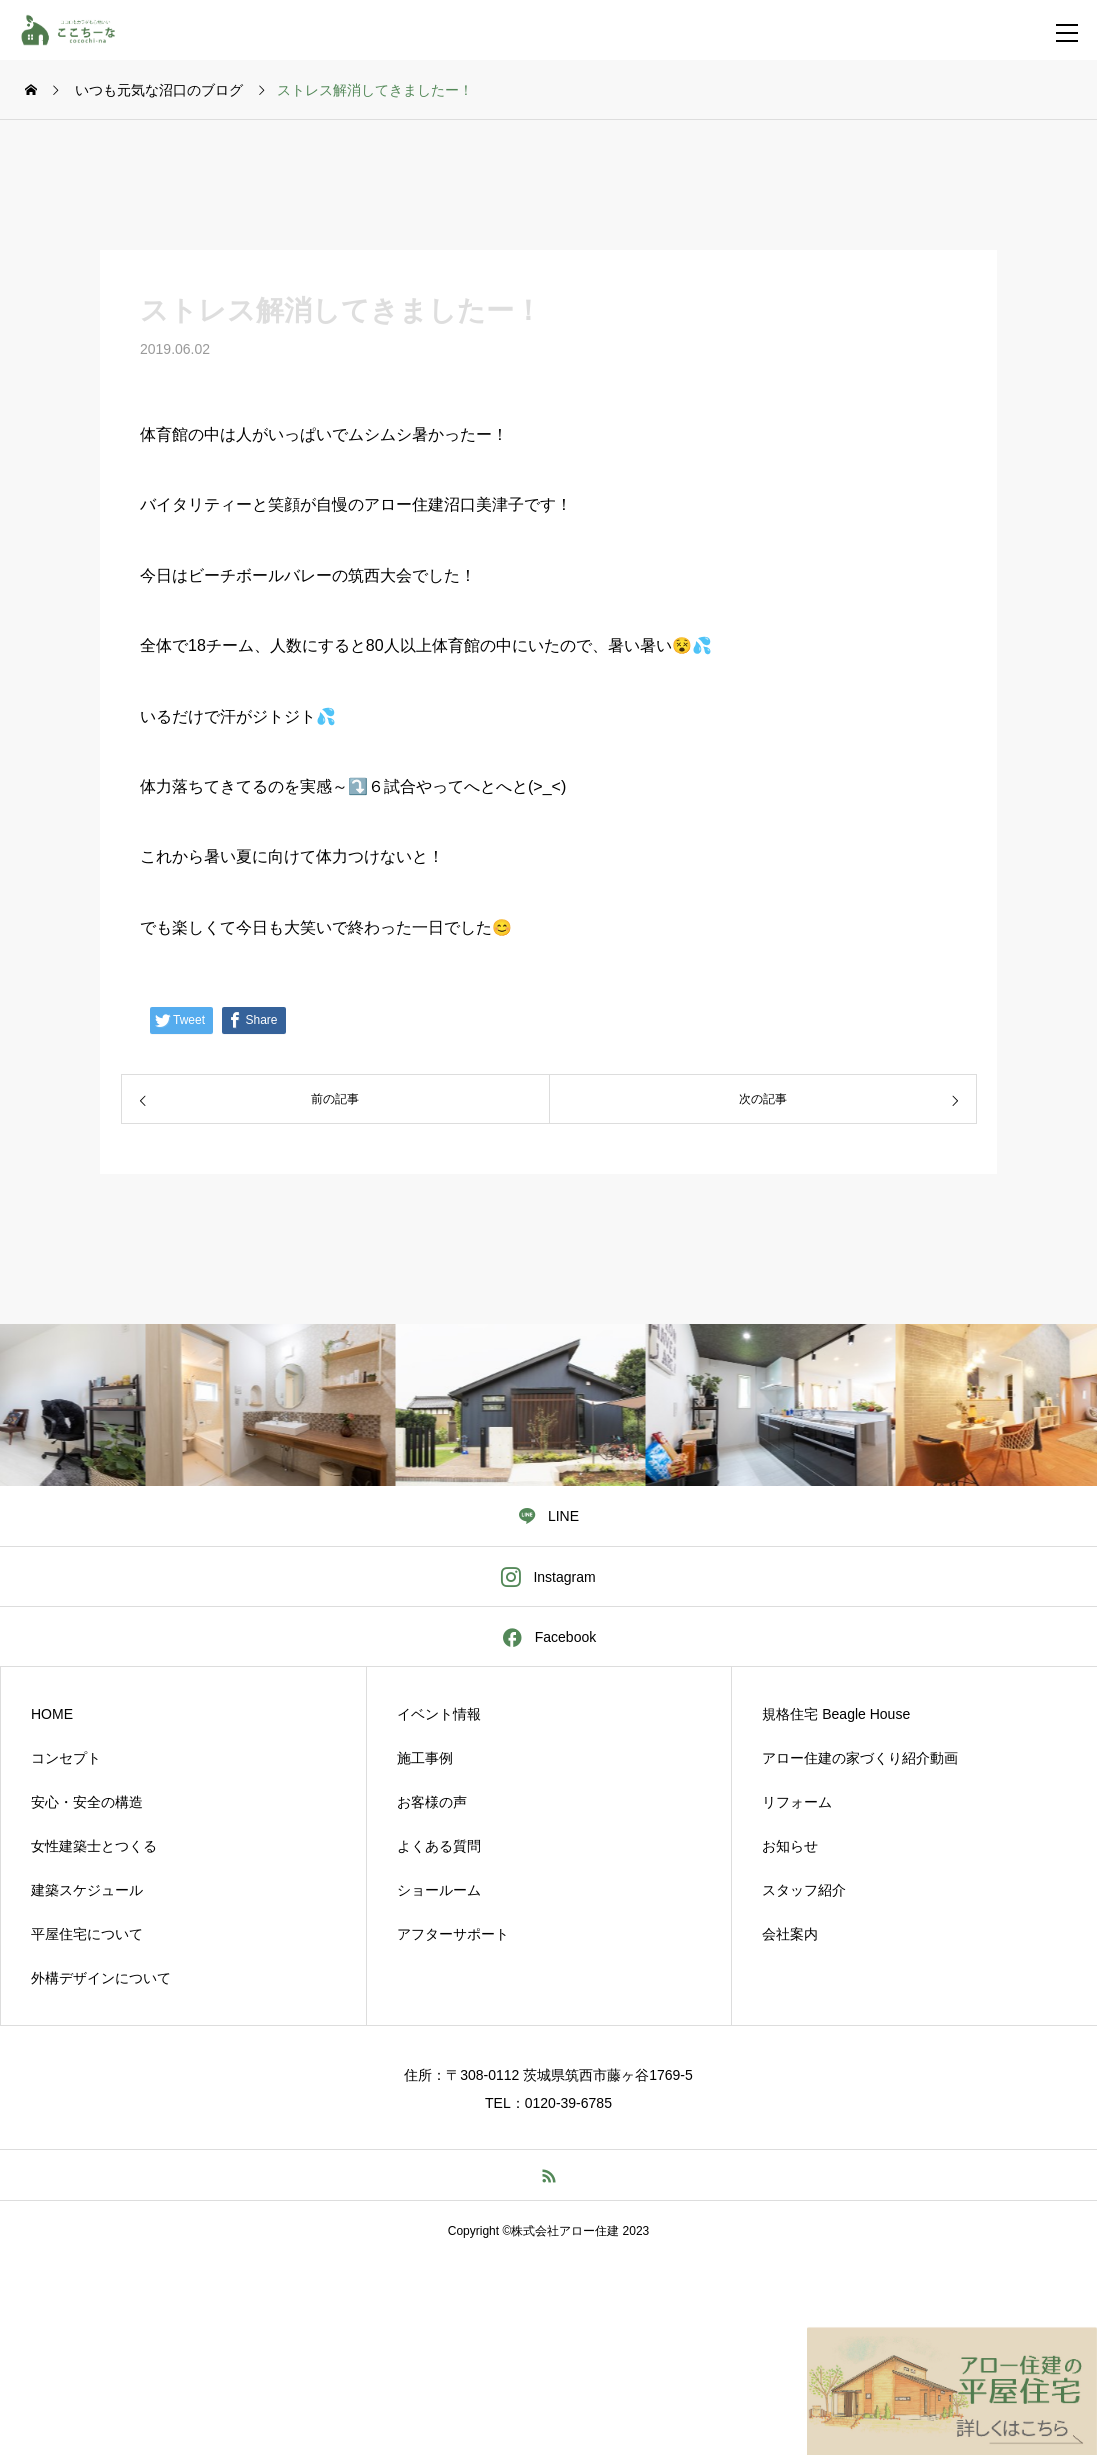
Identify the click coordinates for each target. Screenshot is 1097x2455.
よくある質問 (439, 1846)
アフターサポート (453, 1934)
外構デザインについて (101, 1978)
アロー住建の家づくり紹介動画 (860, 1758)
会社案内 (790, 1934)
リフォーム (797, 1802)
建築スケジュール (87, 1890)
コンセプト (66, 1758)
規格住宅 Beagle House (836, 1714)
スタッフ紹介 (804, 1890)
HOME (52, 1714)
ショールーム (439, 1890)
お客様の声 (432, 1802)
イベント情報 (439, 1714)
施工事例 (425, 1758)
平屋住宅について (87, 1934)
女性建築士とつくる (94, 1846)
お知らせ (790, 1846)
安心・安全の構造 (87, 1802)
